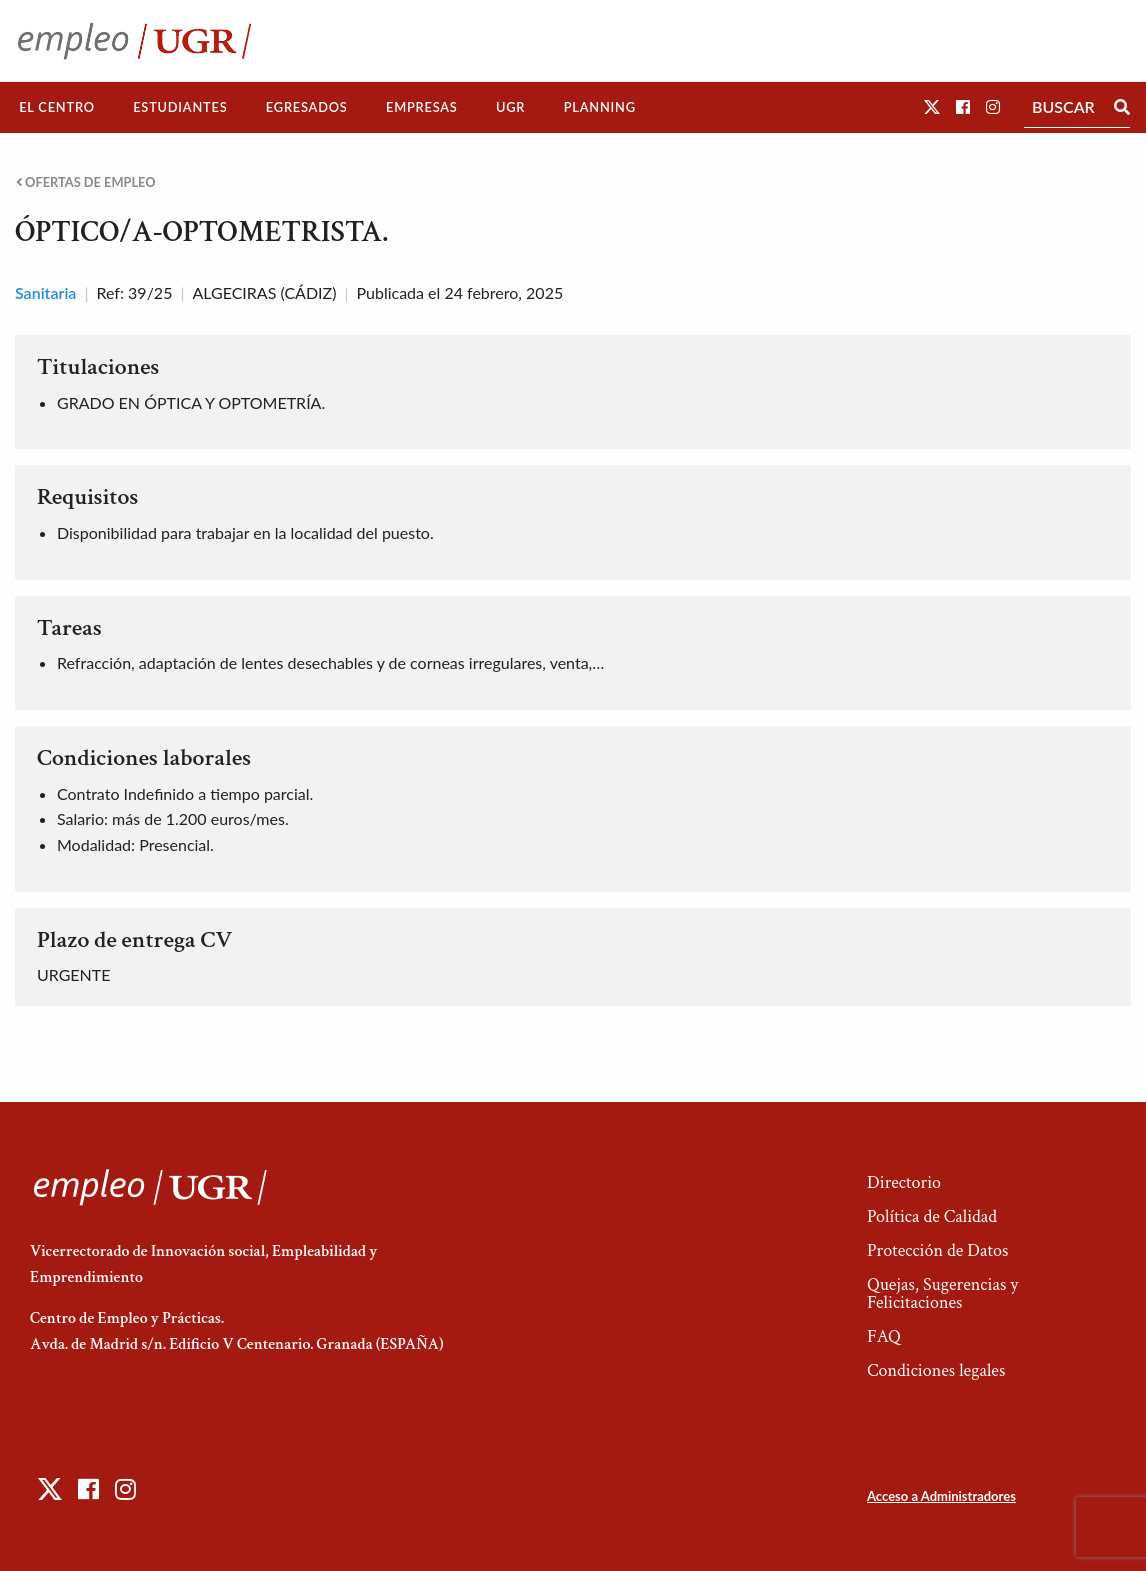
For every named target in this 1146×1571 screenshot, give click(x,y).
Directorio (904, 1182)
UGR (510, 107)
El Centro (57, 107)
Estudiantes (180, 107)
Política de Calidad (932, 1216)
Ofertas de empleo (86, 182)
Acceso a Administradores (941, 1496)
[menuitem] (57, 107)
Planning (600, 107)
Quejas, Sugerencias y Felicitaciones (942, 1293)
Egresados (307, 107)
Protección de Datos (937, 1250)
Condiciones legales (936, 1370)
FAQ (884, 1336)
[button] (932, 106)
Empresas (422, 107)
